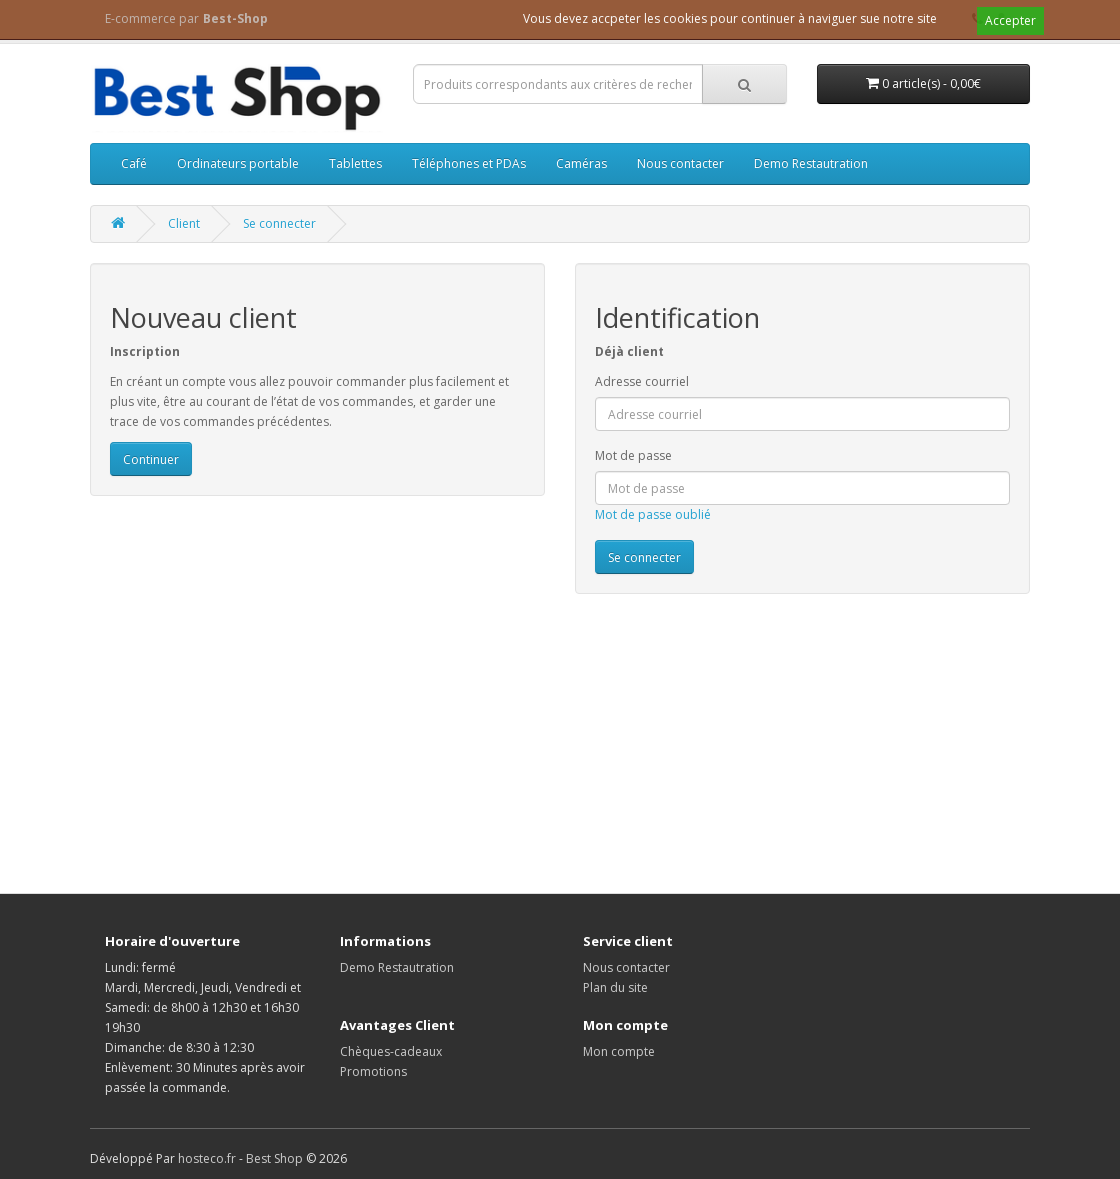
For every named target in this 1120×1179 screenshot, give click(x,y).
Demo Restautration (811, 163)
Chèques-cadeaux (391, 1051)
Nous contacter (680, 163)
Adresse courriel (642, 381)
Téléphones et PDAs (469, 163)
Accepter (1010, 20)
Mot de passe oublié (653, 514)
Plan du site (615, 987)
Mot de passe (633, 455)
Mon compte (619, 1051)
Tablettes (355, 163)
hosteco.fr (207, 1158)
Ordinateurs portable (238, 163)
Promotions (373, 1071)
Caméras (581, 163)
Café (134, 163)
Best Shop (274, 1158)
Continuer (151, 459)
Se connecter (279, 223)
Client (184, 223)
